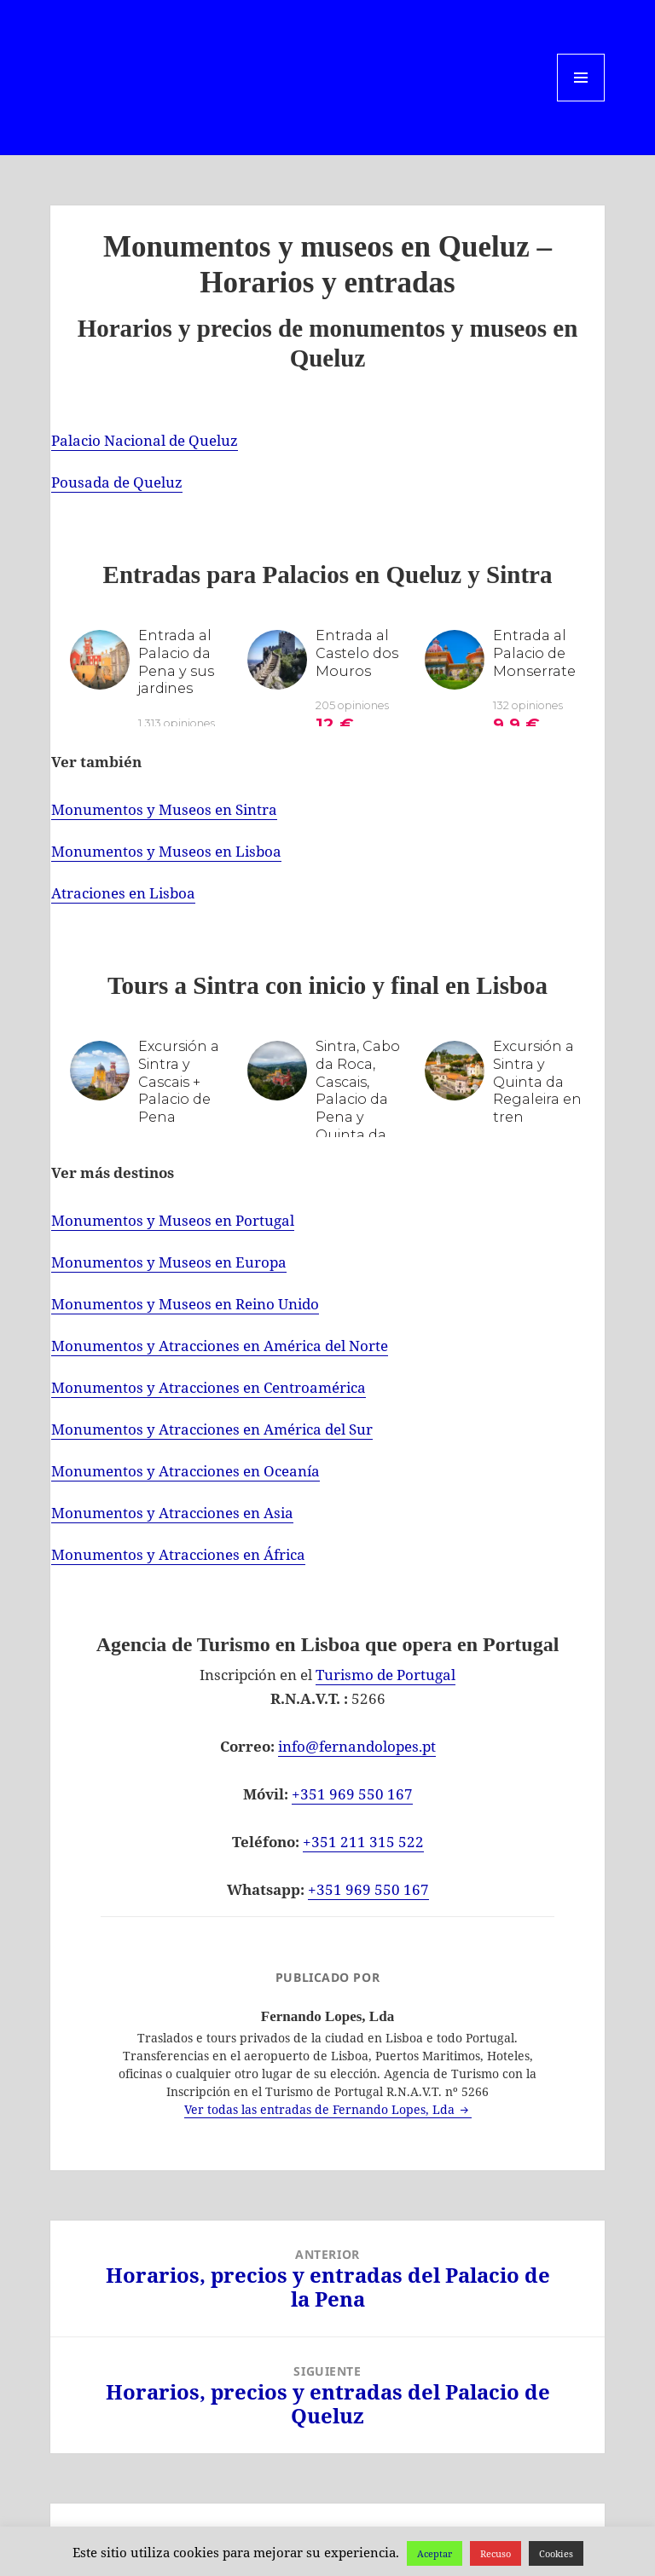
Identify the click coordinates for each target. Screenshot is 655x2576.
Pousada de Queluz (117, 482)
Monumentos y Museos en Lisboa (166, 851)
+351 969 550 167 (352, 1794)
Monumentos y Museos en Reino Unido (185, 1304)
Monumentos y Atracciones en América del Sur (212, 1429)
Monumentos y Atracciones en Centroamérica (208, 1387)
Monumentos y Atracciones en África (178, 1554)
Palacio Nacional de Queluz (144, 440)
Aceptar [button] (434, 2553)
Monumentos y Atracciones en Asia (172, 1512)
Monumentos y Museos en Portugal (172, 1220)
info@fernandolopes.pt (357, 1746)
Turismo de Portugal (385, 1674)
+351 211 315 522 (363, 1841)
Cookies (556, 2553)
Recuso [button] (495, 2553)
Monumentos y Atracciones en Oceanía (185, 1471)
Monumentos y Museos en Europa (169, 1262)
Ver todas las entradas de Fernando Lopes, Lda (321, 2109)
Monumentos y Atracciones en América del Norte (219, 1345)
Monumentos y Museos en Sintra (164, 809)
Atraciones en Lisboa (123, 893)
